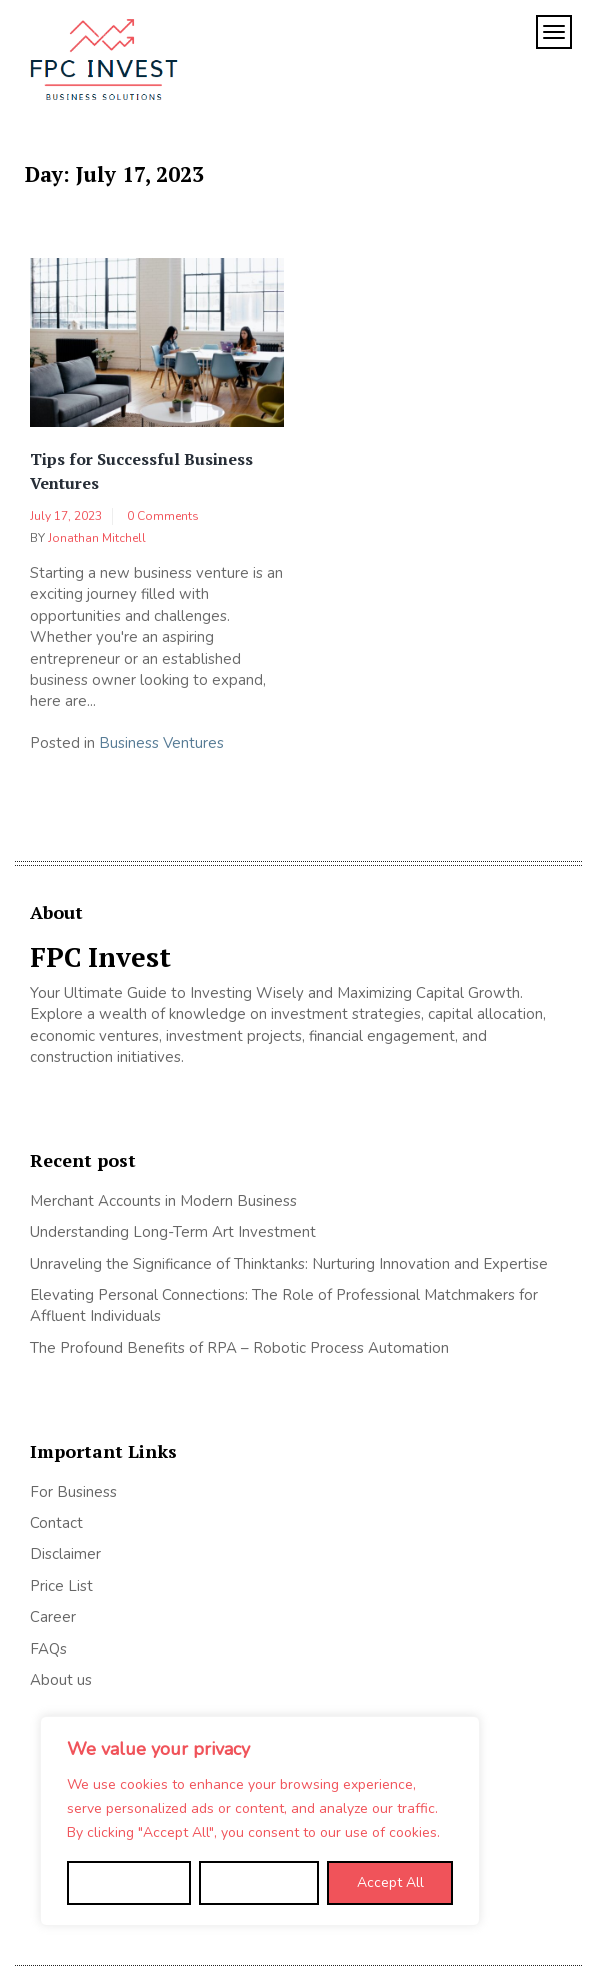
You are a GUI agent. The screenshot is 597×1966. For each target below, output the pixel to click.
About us (61, 1680)
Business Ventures (161, 743)
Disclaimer (65, 1554)
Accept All (390, 1882)
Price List (61, 1586)
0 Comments (163, 516)
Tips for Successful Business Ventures (141, 471)
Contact (56, 1523)
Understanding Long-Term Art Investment (173, 1232)
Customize (128, 1882)
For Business (73, 1492)
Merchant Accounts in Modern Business (163, 1201)
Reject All (259, 1882)
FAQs (48, 1649)
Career (53, 1617)
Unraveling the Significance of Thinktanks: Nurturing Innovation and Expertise (289, 1264)
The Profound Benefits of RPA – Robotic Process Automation (239, 1348)
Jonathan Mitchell (97, 538)
